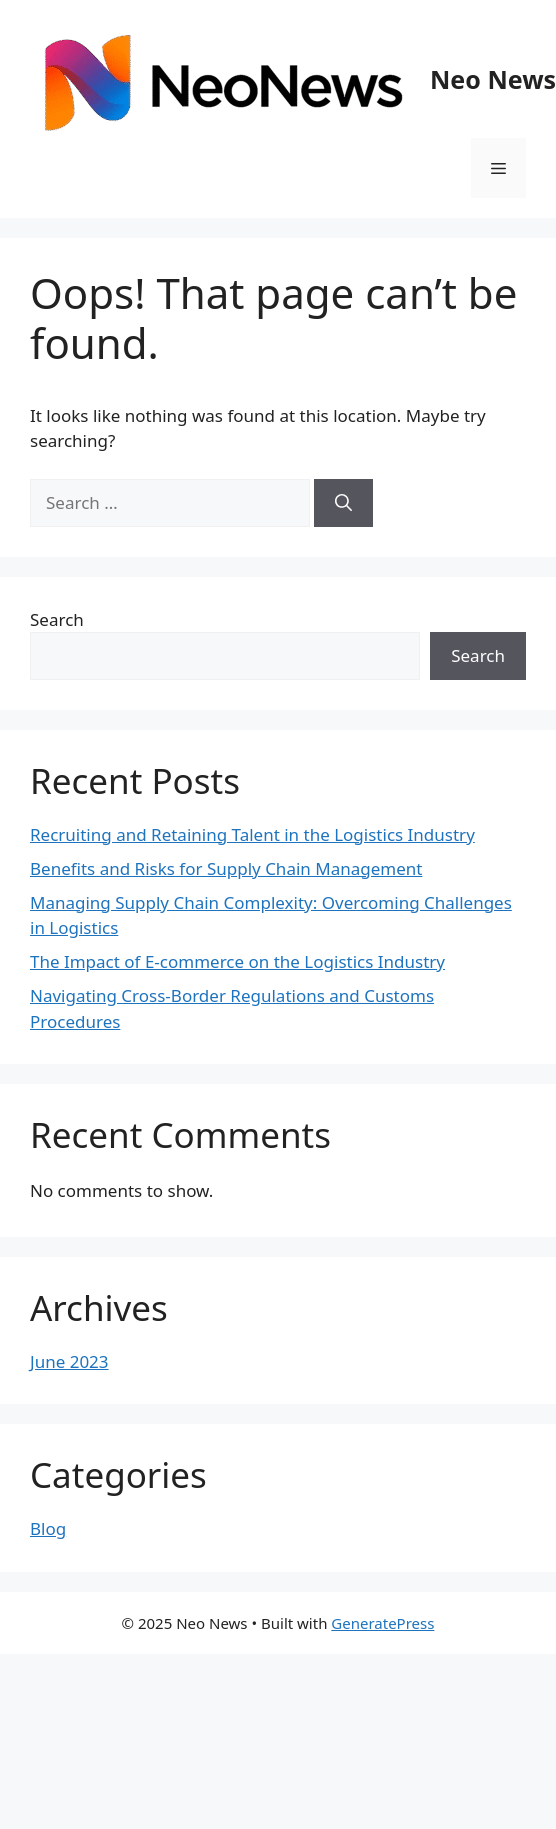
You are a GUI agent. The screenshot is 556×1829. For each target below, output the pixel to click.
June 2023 (69, 1361)
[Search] (343, 503)
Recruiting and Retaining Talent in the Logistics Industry (252, 834)
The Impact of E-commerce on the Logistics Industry (237, 961)
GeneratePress (382, 1623)
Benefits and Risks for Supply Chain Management (226, 868)
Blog (48, 1528)
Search (57, 619)
